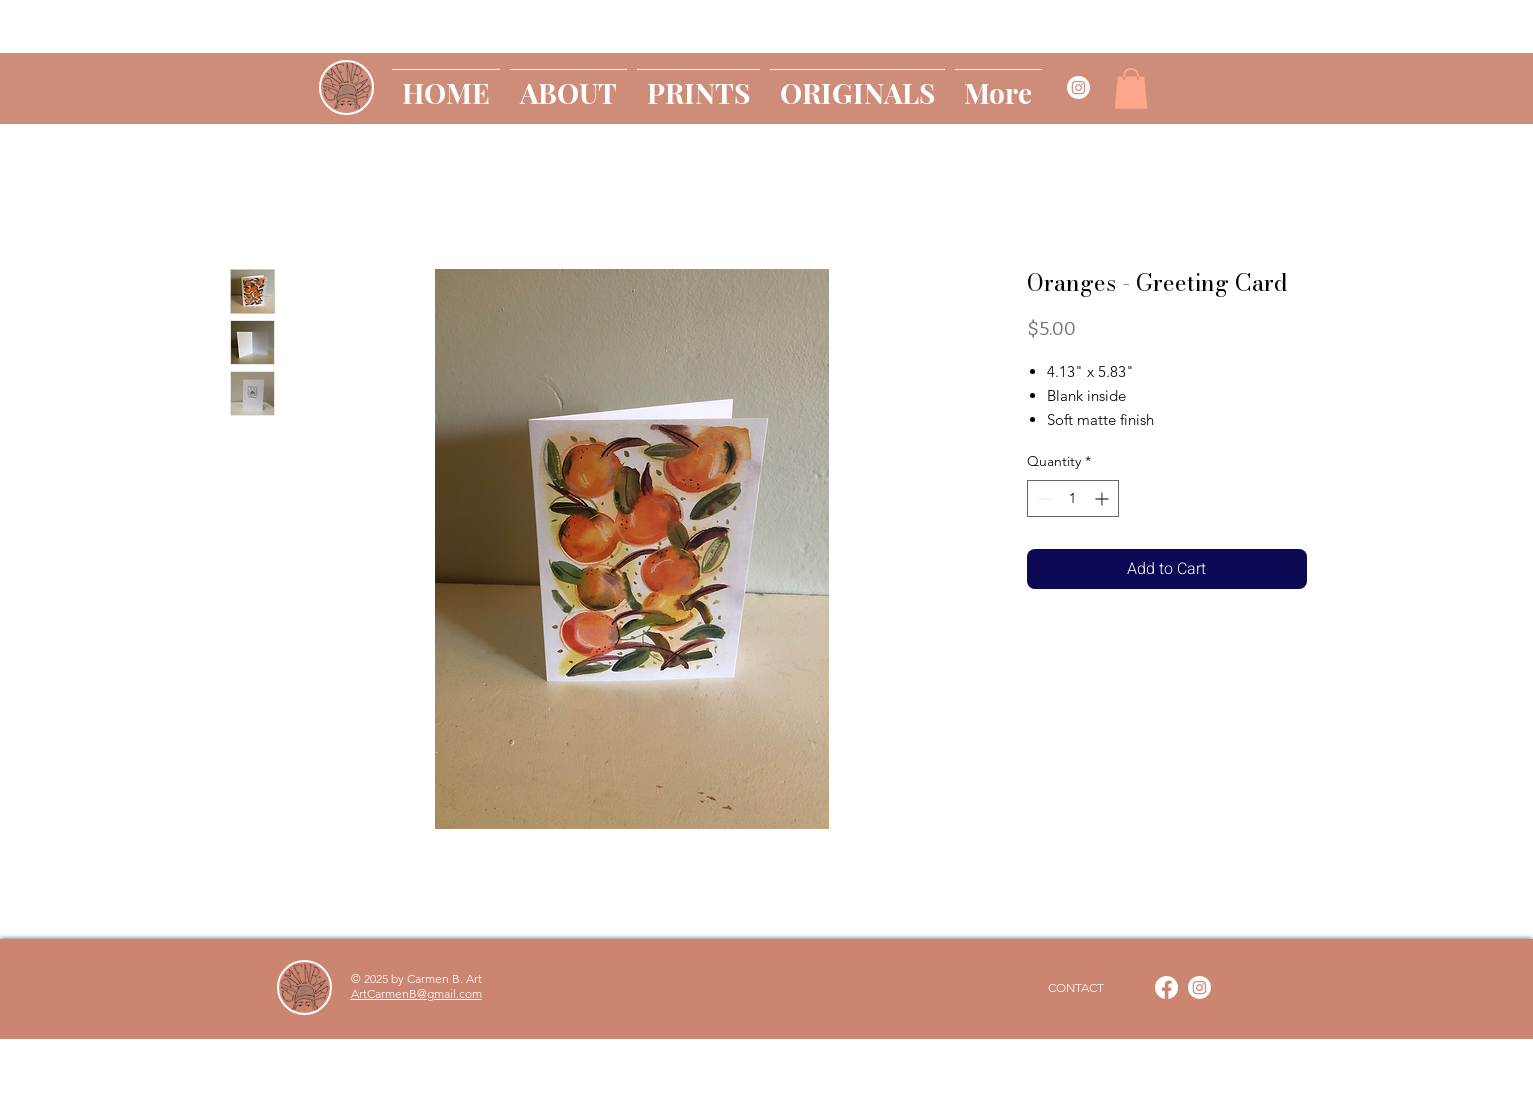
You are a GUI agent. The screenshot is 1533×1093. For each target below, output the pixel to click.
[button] (1131, 88)
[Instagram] (1199, 987)
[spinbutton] (1073, 498)
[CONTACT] (1076, 988)
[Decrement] (1042, 498)
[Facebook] (1166, 987)
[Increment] (1103, 498)
